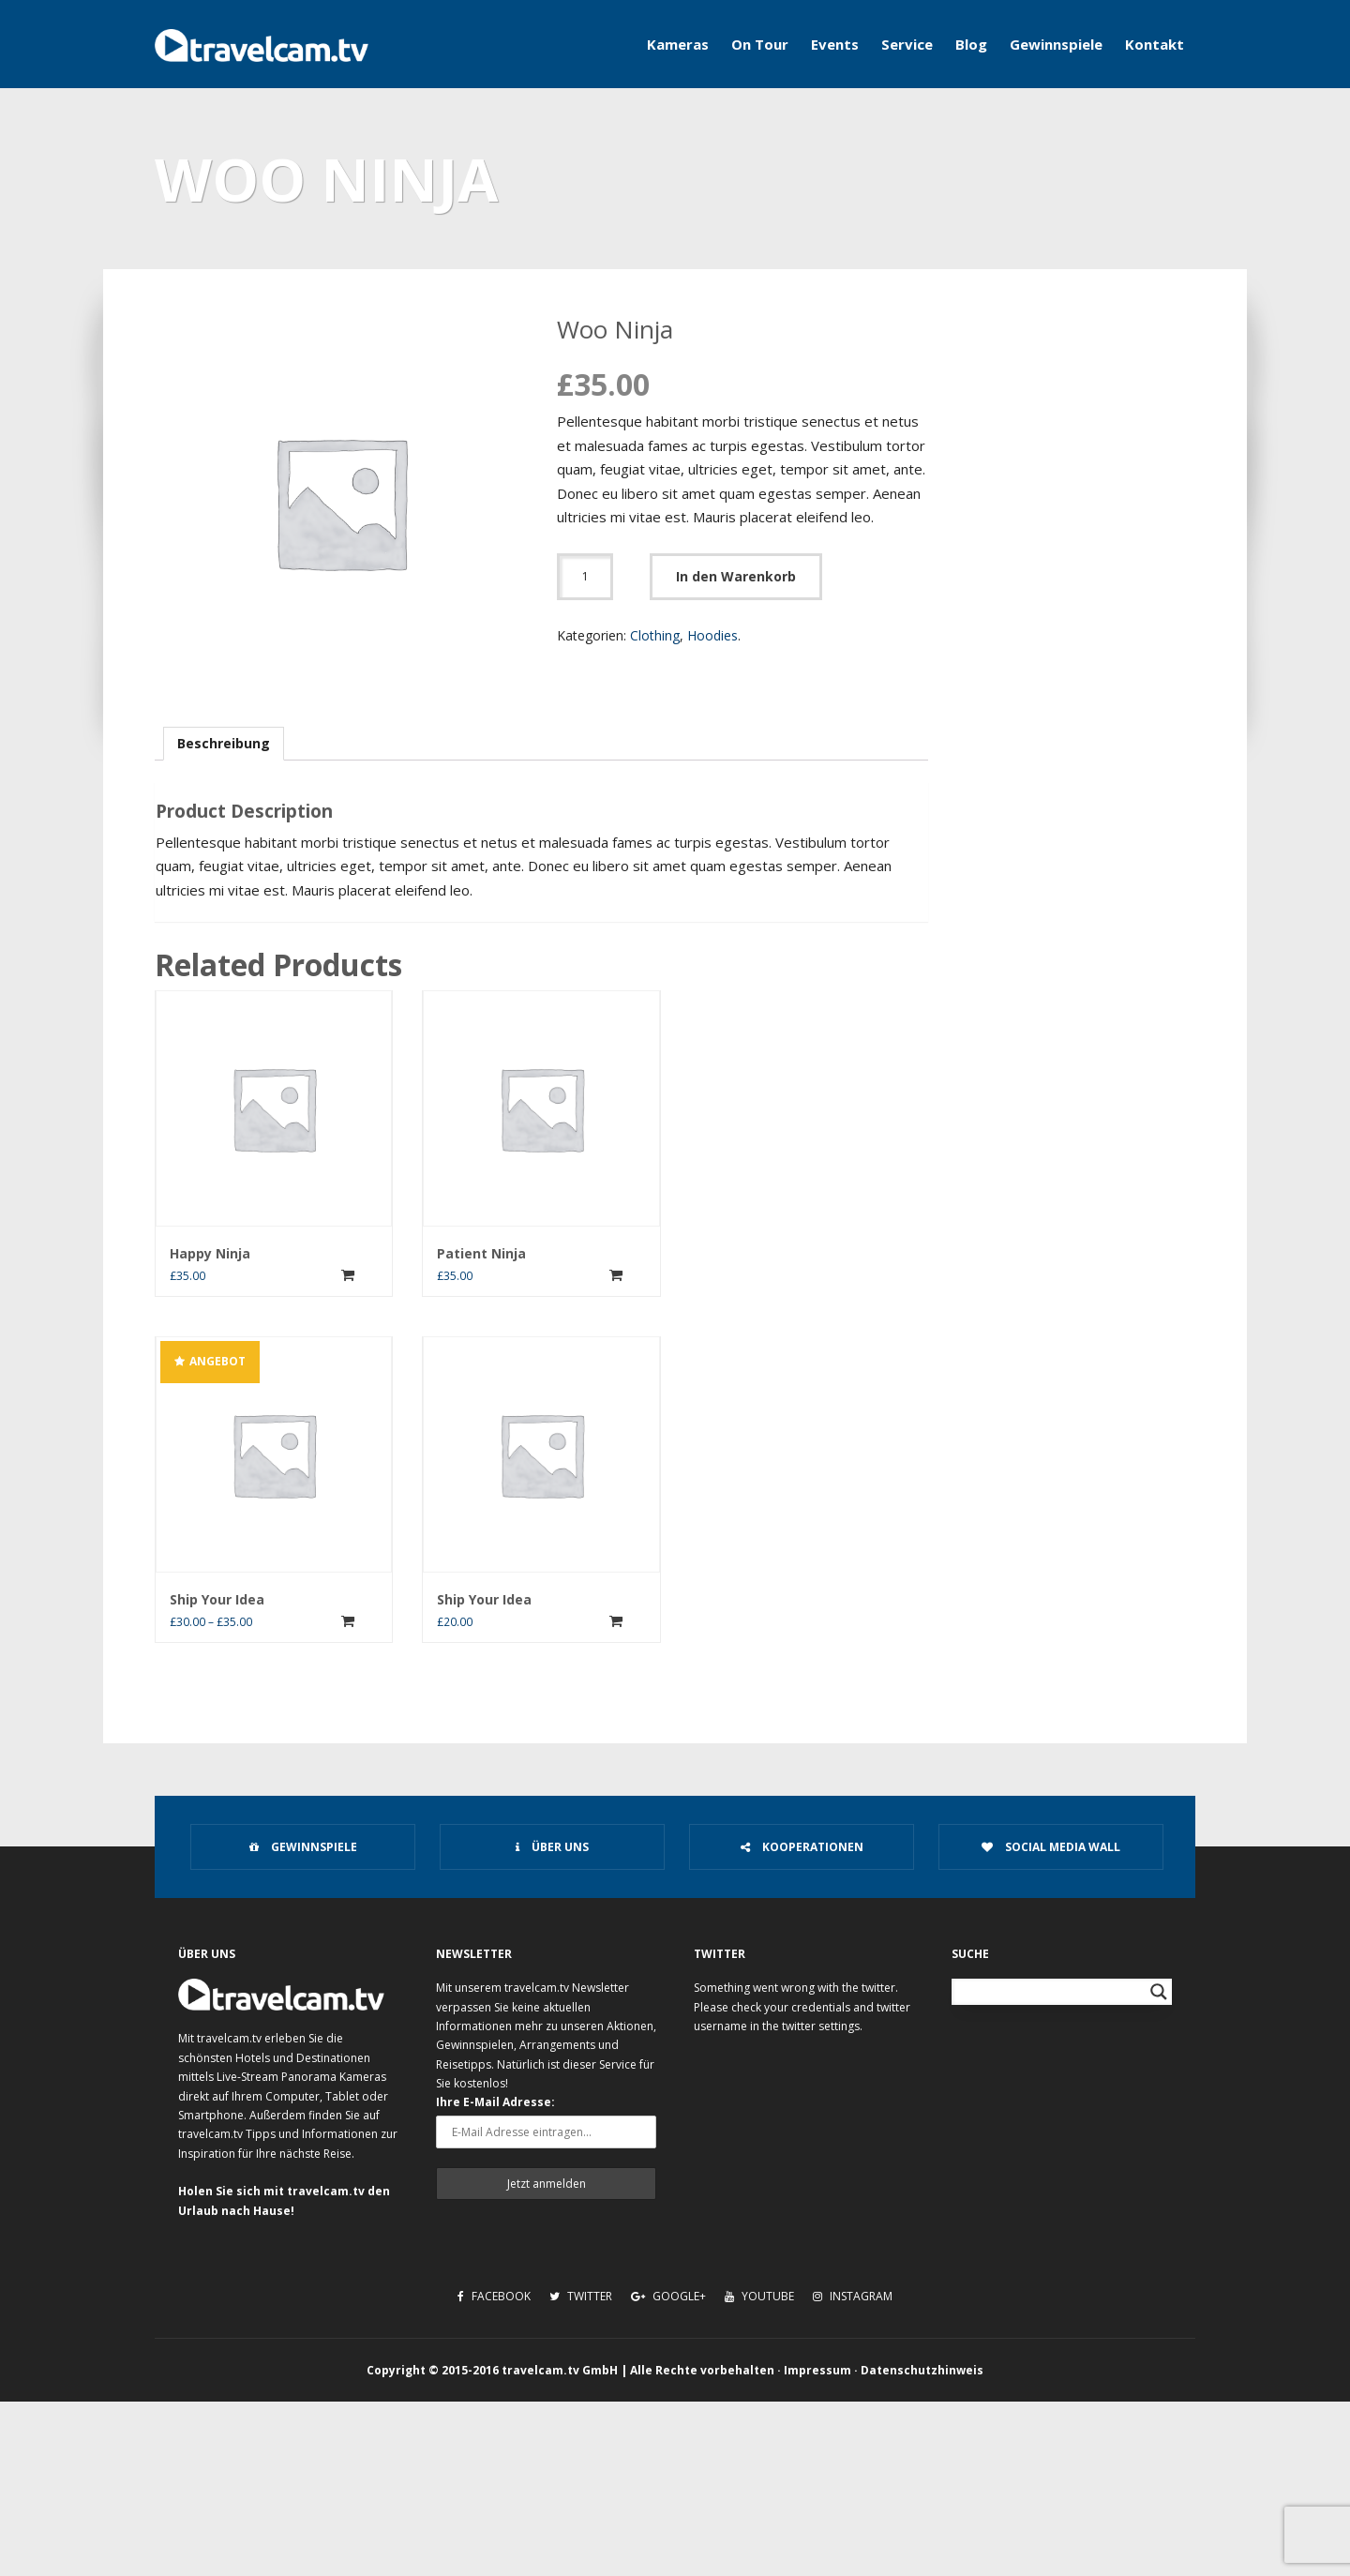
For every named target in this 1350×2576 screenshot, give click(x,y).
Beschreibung (223, 743)
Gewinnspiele (1056, 44)
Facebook (494, 2296)
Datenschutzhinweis (922, 2370)
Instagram (852, 2296)
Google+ (668, 2296)
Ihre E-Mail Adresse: (495, 2102)
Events (835, 44)
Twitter (580, 2296)
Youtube (759, 2296)
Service (907, 44)
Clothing (655, 635)
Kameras (678, 44)
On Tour (759, 44)
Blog (971, 44)
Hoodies (712, 635)
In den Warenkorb (736, 576)
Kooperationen (802, 1847)
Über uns (552, 1847)
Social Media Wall (1051, 1847)
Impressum (817, 2370)
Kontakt (1154, 44)
